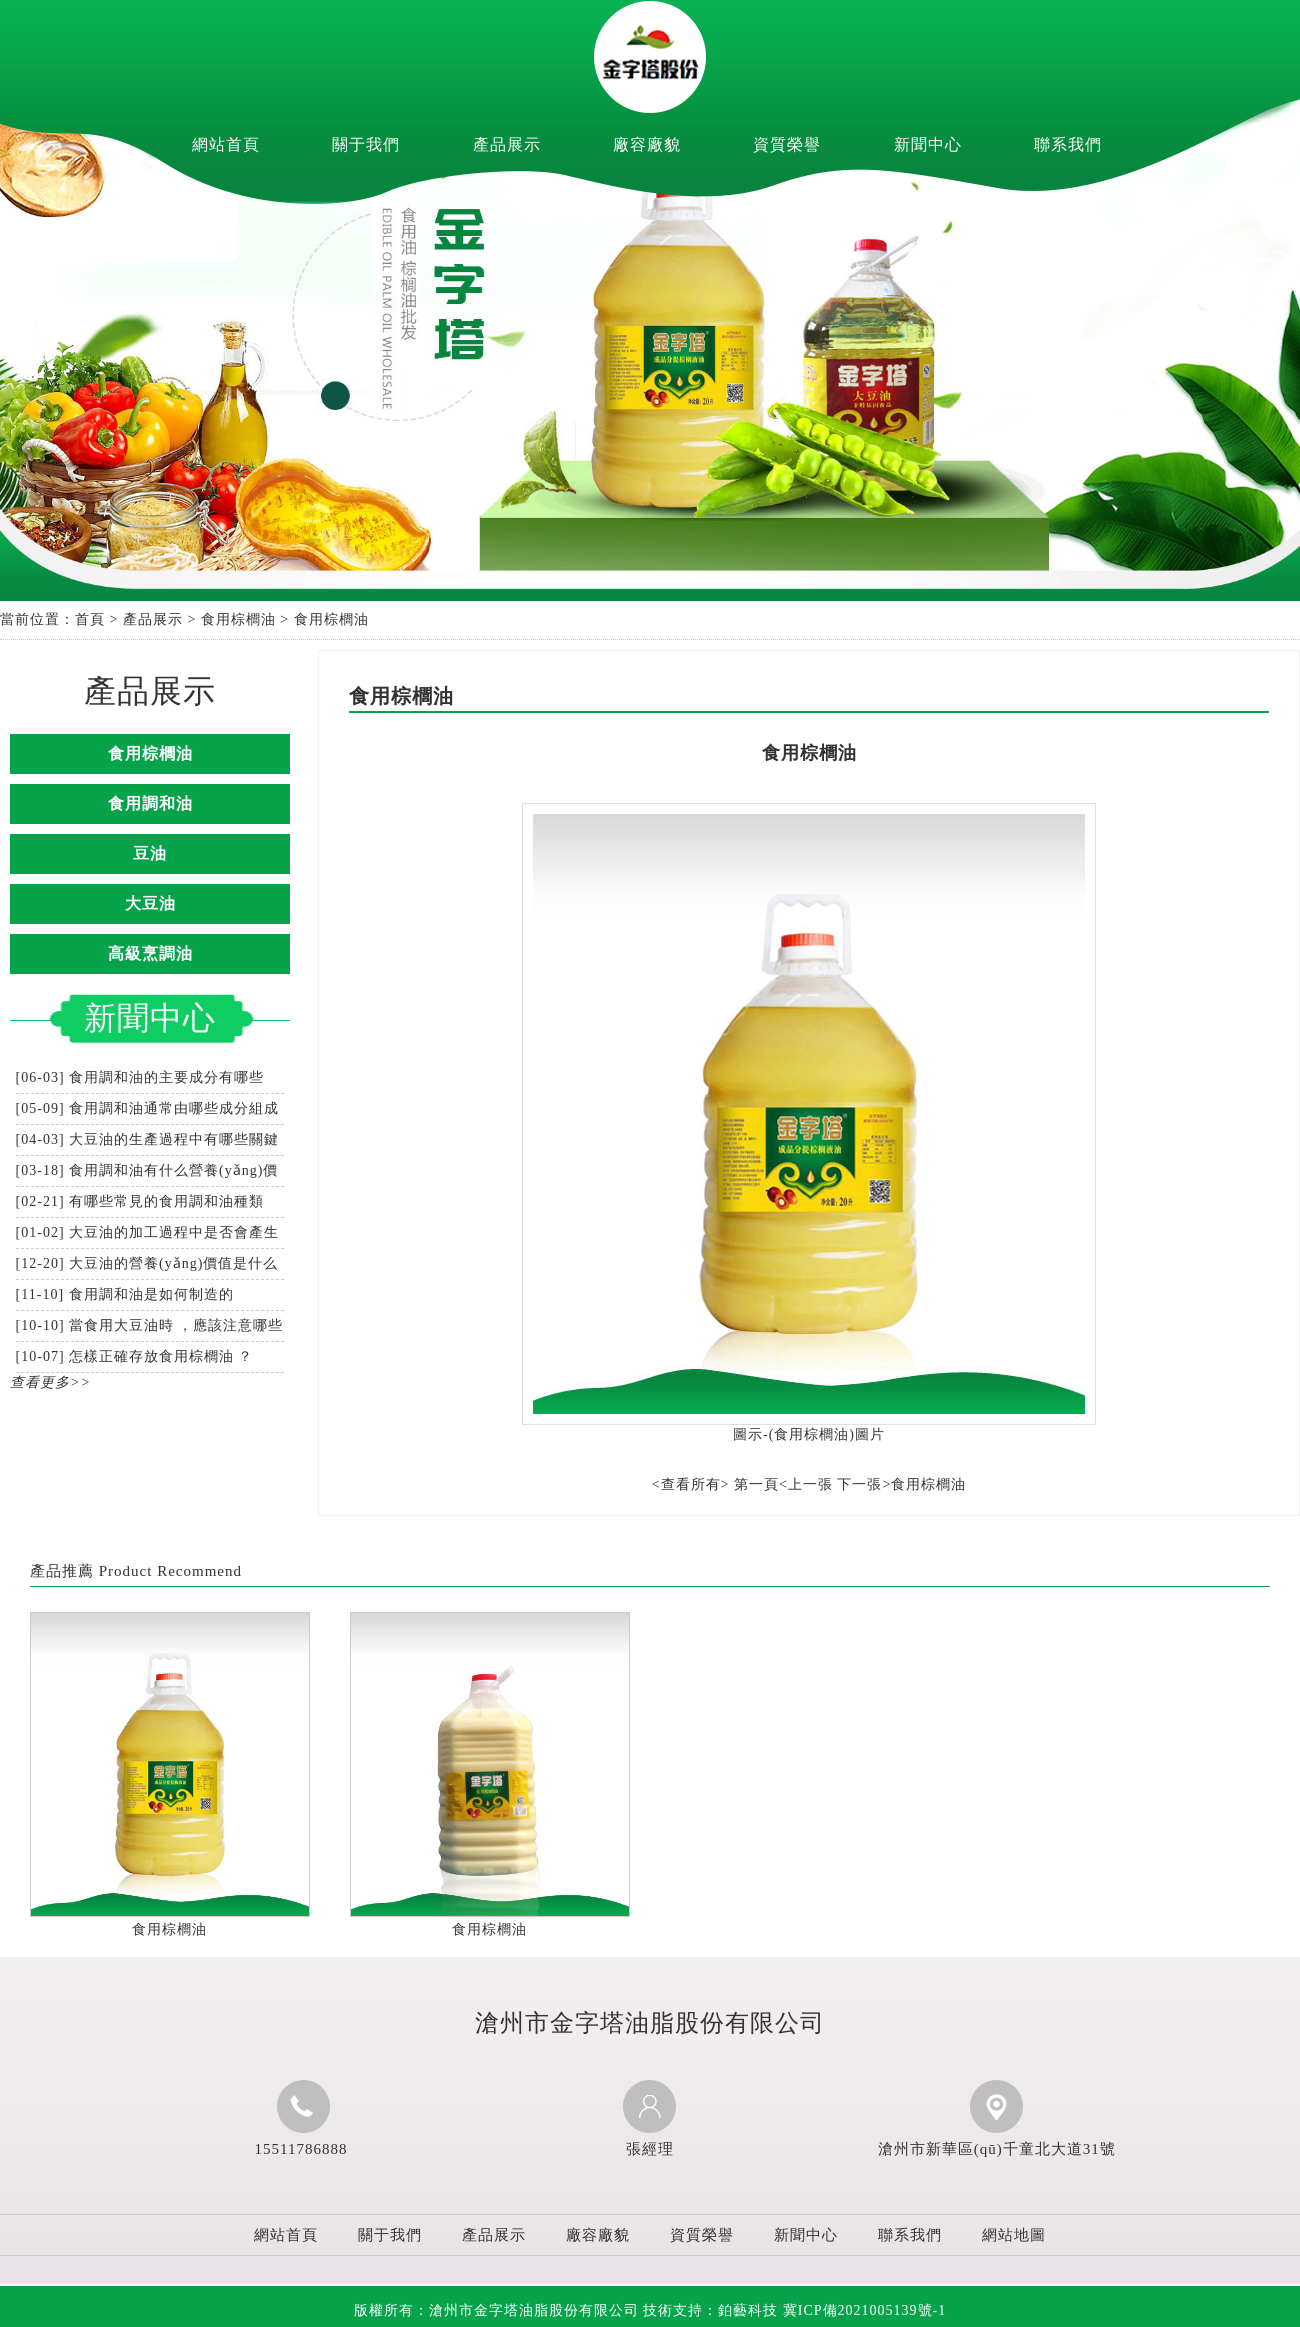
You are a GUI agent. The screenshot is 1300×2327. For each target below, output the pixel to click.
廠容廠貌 (647, 144)
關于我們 (366, 144)
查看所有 (691, 1484)
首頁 (90, 619)
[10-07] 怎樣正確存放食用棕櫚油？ (135, 1356)
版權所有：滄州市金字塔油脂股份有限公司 (496, 2310)
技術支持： (710, 2310)
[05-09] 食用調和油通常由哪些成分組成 (148, 1108)
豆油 (150, 853)
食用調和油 (150, 803)
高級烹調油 (150, 953)
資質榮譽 (787, 144)
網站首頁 (226, 144)
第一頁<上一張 (783, 1484)
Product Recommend (170, 1571)
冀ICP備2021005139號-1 (864, 2310)
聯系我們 (1068, 144)
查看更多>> (50, 1382)
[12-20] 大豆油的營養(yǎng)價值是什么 (147, 1263)
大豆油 (150, 903)
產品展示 (507, 144)
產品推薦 (62, 1571)
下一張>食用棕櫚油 (901, 1484)
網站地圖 (1014, 2235)
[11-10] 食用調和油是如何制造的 (125, 1294)
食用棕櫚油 (238, 619)
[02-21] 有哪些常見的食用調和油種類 (140, 1201)
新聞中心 (928, 144)
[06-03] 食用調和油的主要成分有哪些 (140, 1077)
